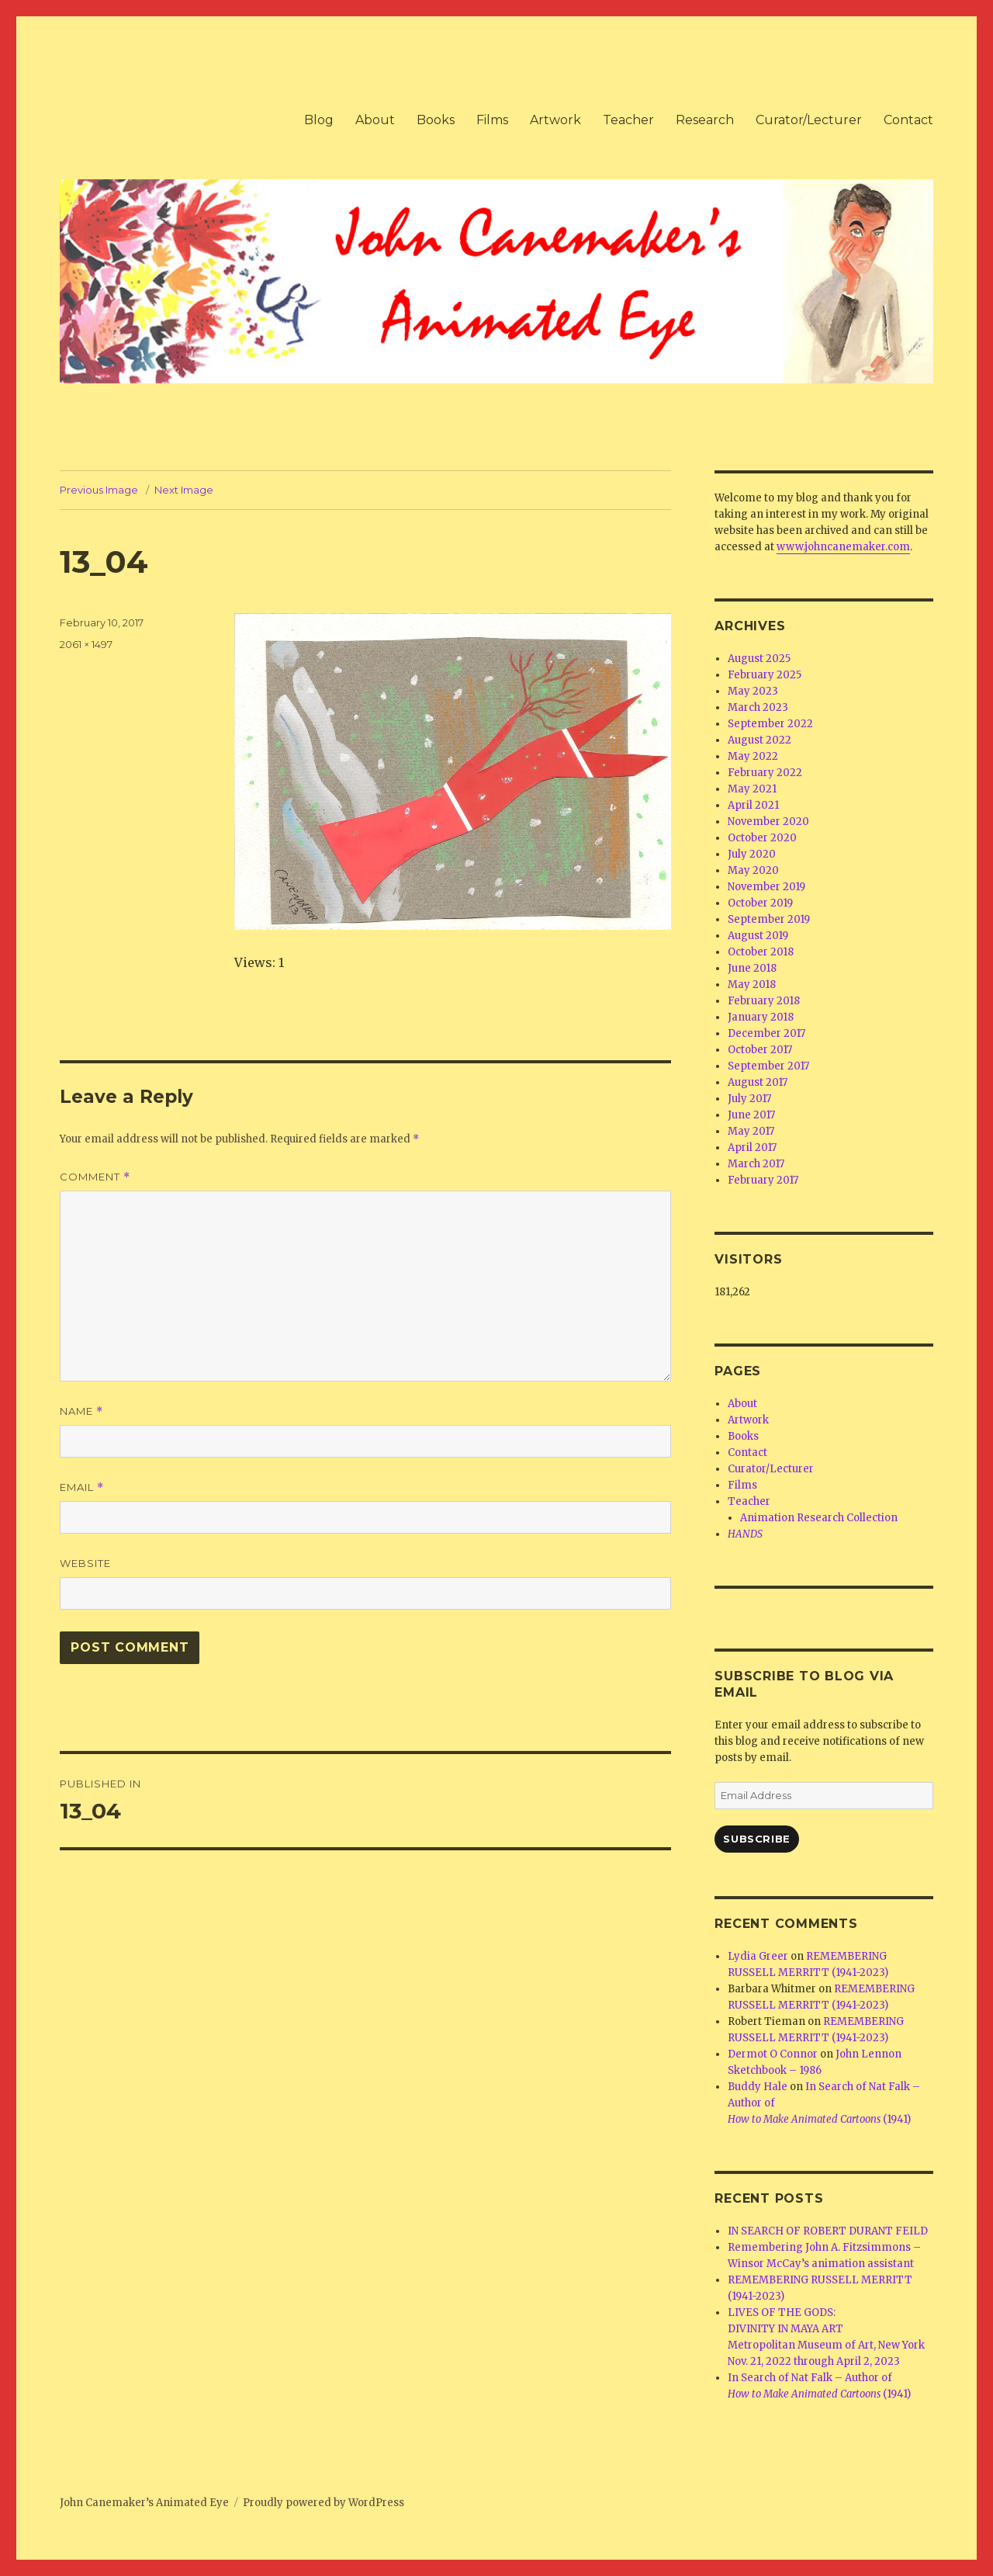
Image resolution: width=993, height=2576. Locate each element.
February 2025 (764, 674)
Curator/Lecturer (809, 120)
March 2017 (756, 1163)
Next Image (183, 490)
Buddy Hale (757, 2086)
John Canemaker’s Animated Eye (144, 2502)
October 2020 (762, 837)
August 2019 (758, 935)
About (375, 120)
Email (82, 1487)
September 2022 (770, 723)
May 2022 (753, 756)
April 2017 (752, 1147)
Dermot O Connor (773, 2054)
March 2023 (758, 707)
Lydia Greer (758, 1956)
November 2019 (766, 886)
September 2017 (768, 1066)
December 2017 (766, 1033)
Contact (908, 120)
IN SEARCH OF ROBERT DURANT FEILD (828, 2231)
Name (81, 1411)
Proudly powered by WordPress (323, 2502)
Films (492, 120)
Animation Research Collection (819, 1517)
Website (85, 1563)
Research (705, 120)
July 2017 (749, 1098)
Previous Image (99, 490)
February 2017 (763, 1180)
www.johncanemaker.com (843, 546)
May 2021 (752, 789)
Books (436, 120)
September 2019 (769, 919)
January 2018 (761, 1017)
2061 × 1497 (86, 644)
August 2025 (759, 658)
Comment (95, 1177)
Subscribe (756, 1838)
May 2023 (753, 691)
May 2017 (751, 1131)
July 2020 (752, 854)
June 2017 (751, 1115)
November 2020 (768, 821)
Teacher (628, 120)
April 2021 (753, 805)
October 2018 (761, 952)
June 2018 (752, 968)
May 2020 (753, 870)
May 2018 (752, 984)
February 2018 (764, 1000)
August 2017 (757, 1082)
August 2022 (759, 740)
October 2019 (760, 903)
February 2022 (765, 772)
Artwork (555, 120)
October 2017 (760, 1049)
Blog (319, 120)
